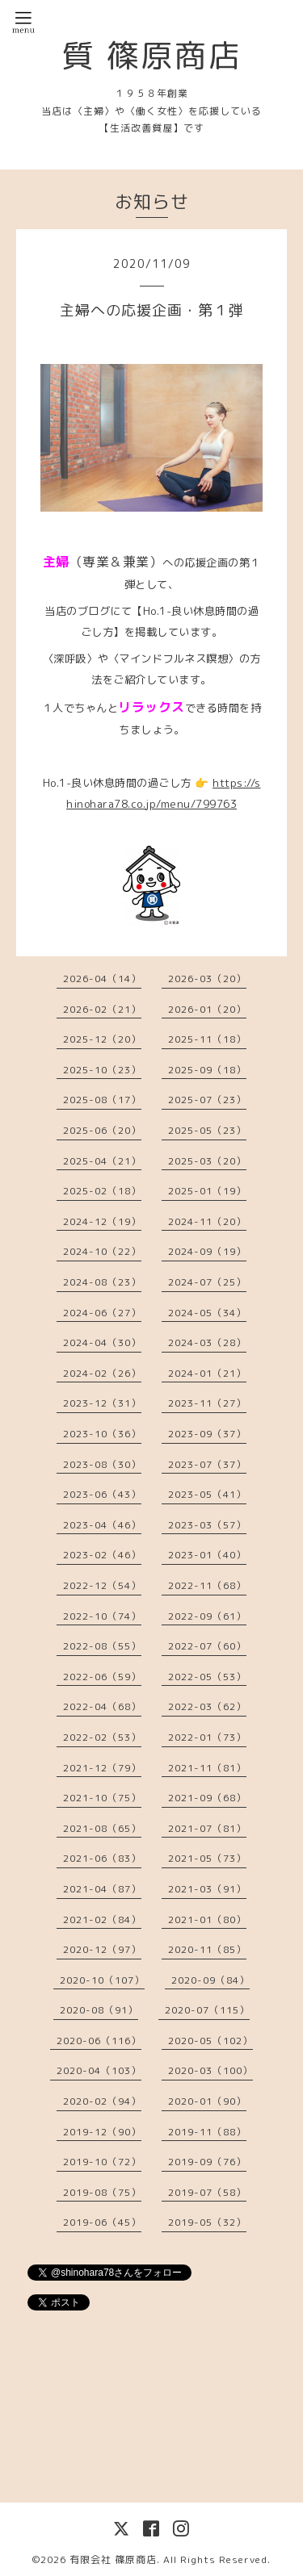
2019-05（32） (207, 2222)
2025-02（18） (102, 1191)
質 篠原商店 (151, 55)
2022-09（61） (207, 1616)
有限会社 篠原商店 (113, 2559)
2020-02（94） (102, 2101)
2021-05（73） (207, 1858)
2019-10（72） (102, 2161)
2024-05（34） (207, 1312)
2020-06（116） (99, 2040)
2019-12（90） (102, 2132)
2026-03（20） (207, 978)
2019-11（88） (207, 2132)
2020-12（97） (102, 1949)
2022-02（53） (102, 1737)
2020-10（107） (102, 1980)
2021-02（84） (102, 1919)
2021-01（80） (207, 1919)
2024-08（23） (102, 1282)
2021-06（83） (102, 1858)
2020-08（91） (99, 2010)
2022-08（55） (102, 1646)
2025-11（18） (207, 1039)
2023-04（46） (102, 1525)
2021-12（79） (102, 1768)
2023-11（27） (207, 1403)
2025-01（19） (207, 1191)
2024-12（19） (102, 1221)
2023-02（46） (102, 1555)
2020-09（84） (210, 1980)
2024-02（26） (102, 1373)
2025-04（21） (102, 1161)
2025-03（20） (207, 1161)
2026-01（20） (207, 1009)
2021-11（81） (207, 1768)
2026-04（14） (102, 978)
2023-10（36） (102, 1434)
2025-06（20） (102, 1130)
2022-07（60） (207, 1646)
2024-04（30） (102, 1342)
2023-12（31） (102, 1403)
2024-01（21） (207, 1373)
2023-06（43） (102, 1494)
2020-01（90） (207, 2101)
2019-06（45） (102, 2222)
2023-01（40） (207, 1555)
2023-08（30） (102, 1464)
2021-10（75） (102, 1797)
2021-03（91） (207, 1889)
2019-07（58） (207, 2192)
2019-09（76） (207, 2161)
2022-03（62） (207, 1706)
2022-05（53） (207, 1676)
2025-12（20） (102, 1039)
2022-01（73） (207, 1737)
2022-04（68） (102, 1706)
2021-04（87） (102, 1889)
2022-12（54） (102, 1585)
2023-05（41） (207, 1494)
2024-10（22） (102, 1251)
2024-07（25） (207, 1282)
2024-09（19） (207, 1251)
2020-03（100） (210, 2070)
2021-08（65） (102, 1828)
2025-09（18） (207, 1070)
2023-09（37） (207, 1434)
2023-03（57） (207, 1525)
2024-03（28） (207, 1342)
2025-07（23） (207, 1099)
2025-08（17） (102, 1099)
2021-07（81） (207, 1828)
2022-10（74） (102, 1616)
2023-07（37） (207, 1464)
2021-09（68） (207, 1797)
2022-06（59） (102, 1676)
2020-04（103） (99, 2070)
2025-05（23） (207, 1130)
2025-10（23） (102, 1070)
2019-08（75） (102, 2192)
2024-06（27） (102, 1312)
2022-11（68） (207, 1585)
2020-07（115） (207, 2010)
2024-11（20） (207, 1221)
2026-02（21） (102, 1009)
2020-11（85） (207, 1949)
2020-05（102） (210, 2040)
